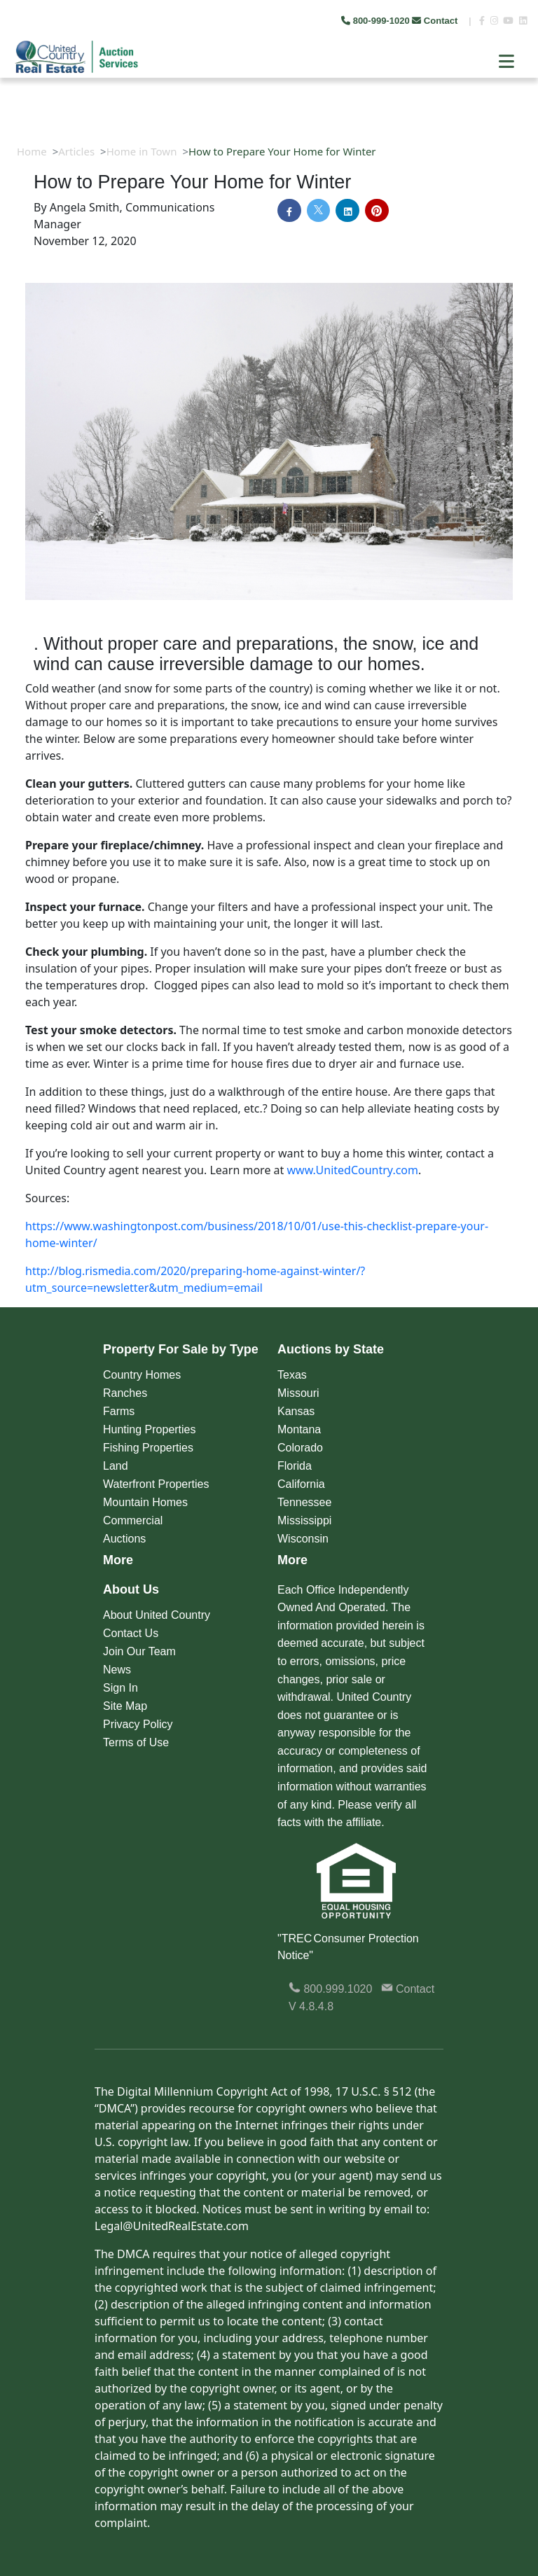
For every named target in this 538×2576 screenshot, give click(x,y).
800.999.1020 (330, 1989)
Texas (292, 1375)
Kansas (296, 1411)
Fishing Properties (148, 1448)
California (301, 1484)
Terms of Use (136, 1742)
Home (32, 151)
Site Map (125, 1706)
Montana (299, 1429)
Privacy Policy (138, 1724)
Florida (294, 1466)
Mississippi (304, 1520)
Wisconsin (303, 1539)
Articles (76, 151)
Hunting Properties (149, 1429)
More (118, 1560)
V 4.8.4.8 (311, 2006)
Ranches (125, 1393)
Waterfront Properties (156, 1484)
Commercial (133, 1520)
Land (115, 1466)
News (117, 1670)
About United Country (156, 1615)
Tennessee (304, 1502)
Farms (118, 1411)
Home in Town (141, 151)
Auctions (124, 1539)
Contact (436, 20)
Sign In (120, 1688)
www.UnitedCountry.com (353, 1170)
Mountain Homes (145, 1502)
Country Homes (142, 1375)
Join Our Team (139, 1651)
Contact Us (130, 1633)
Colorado (300, 1448)
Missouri (298, 1393)
